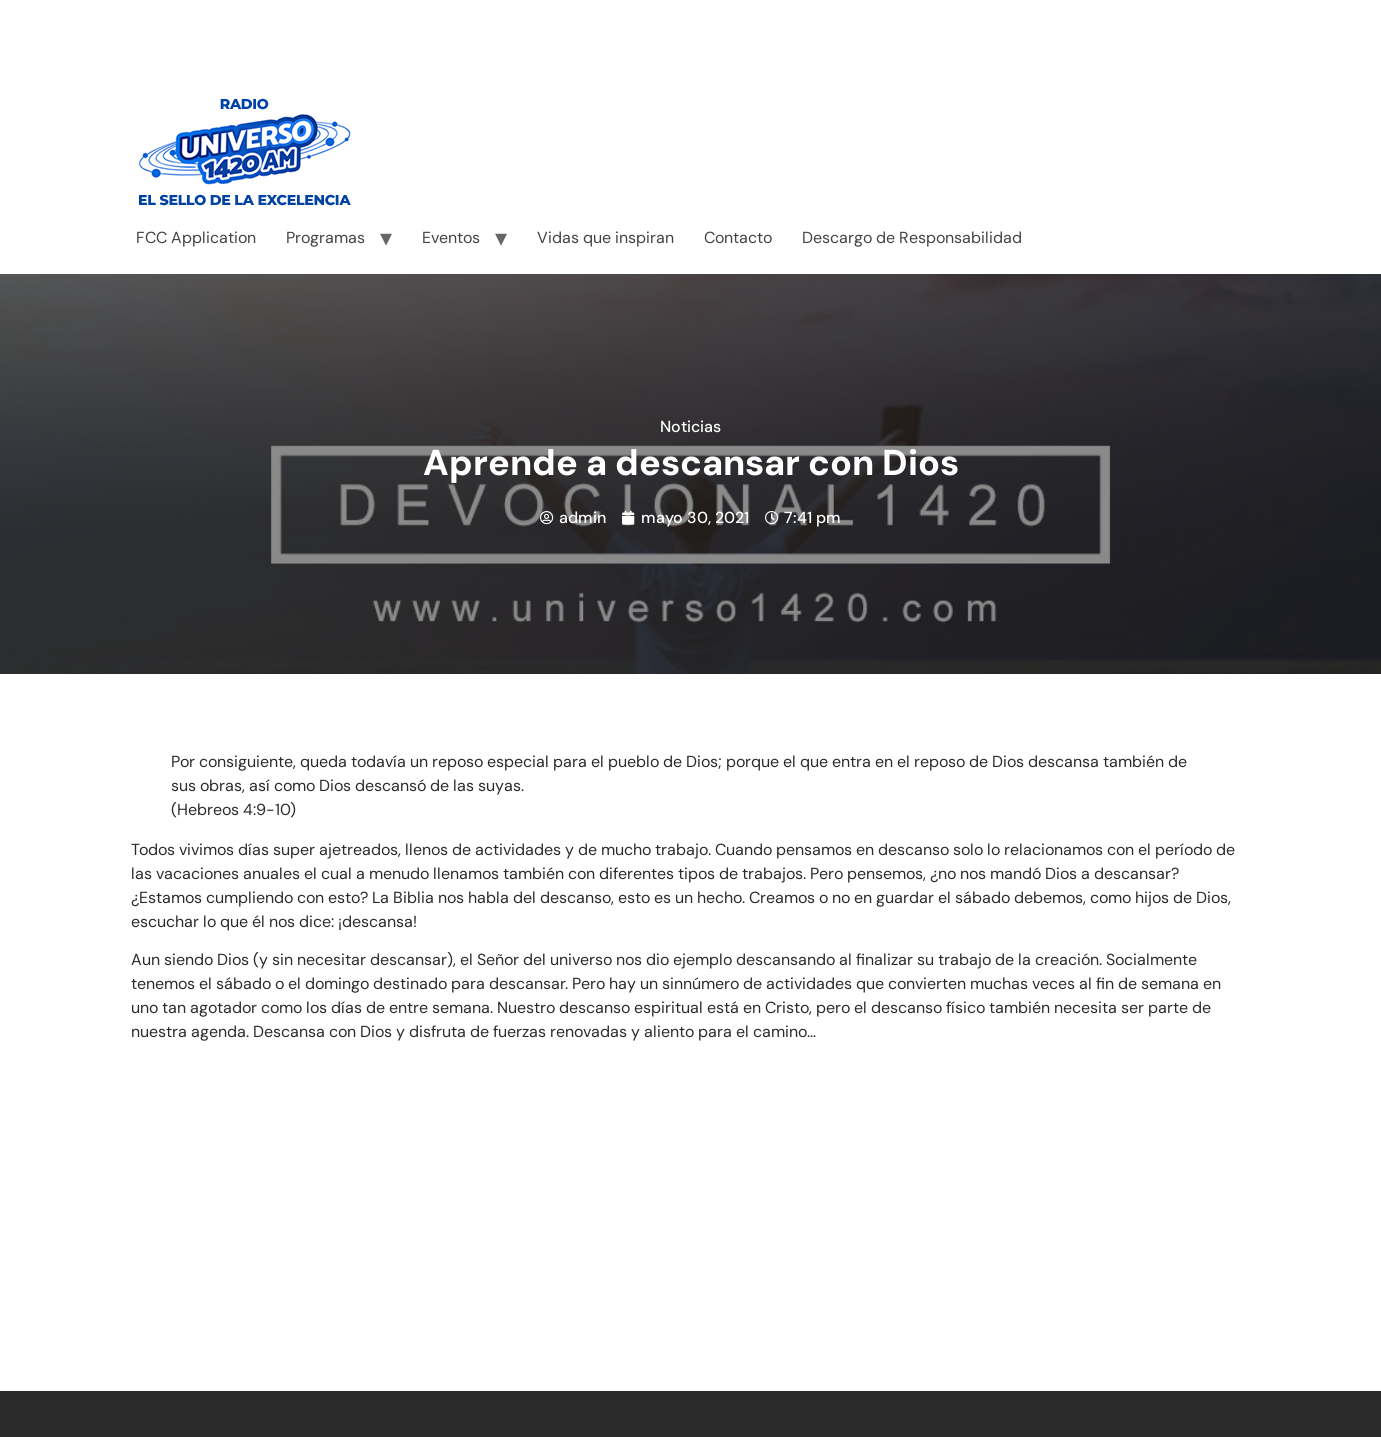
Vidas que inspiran (605, 237)
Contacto (738, 237)
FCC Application (196, 237)
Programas (325, 237)
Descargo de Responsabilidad (912, 237)
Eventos (451, 237)
